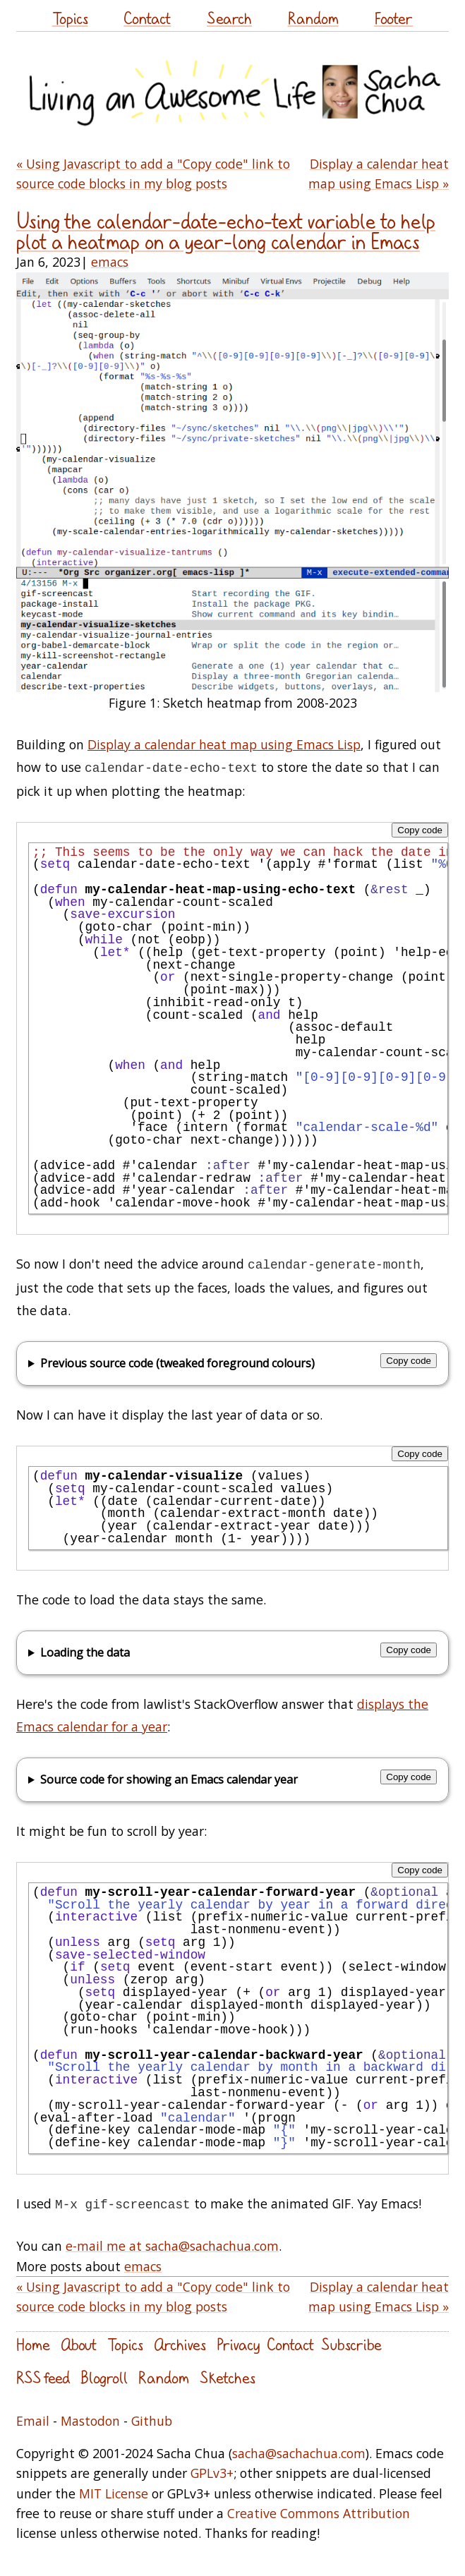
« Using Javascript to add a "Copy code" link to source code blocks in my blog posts (153, 173)
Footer (393, 18)
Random (313, 18)
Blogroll (104, 2377)
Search (229, 18)
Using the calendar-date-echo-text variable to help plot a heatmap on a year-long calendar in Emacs (225, 231)
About (79, 2344)
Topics (70, 18)
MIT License (113, 2493)
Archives (180, 2344)
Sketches (227, 2377)
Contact (147, 18)
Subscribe (351, 2344)
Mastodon (90, 2420)
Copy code (419, 830)
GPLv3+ (212, 2473)
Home (33, 2344)
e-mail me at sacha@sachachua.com (172, 2245)
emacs (109, 261)
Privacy (238, 2344)
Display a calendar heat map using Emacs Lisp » (378, 173)
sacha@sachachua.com (299, 2453)
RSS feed (43, 2377)
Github (151, 2420)
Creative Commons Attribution (318, 2513)
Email (32, 2420)
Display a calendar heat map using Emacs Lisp (224, 744)
